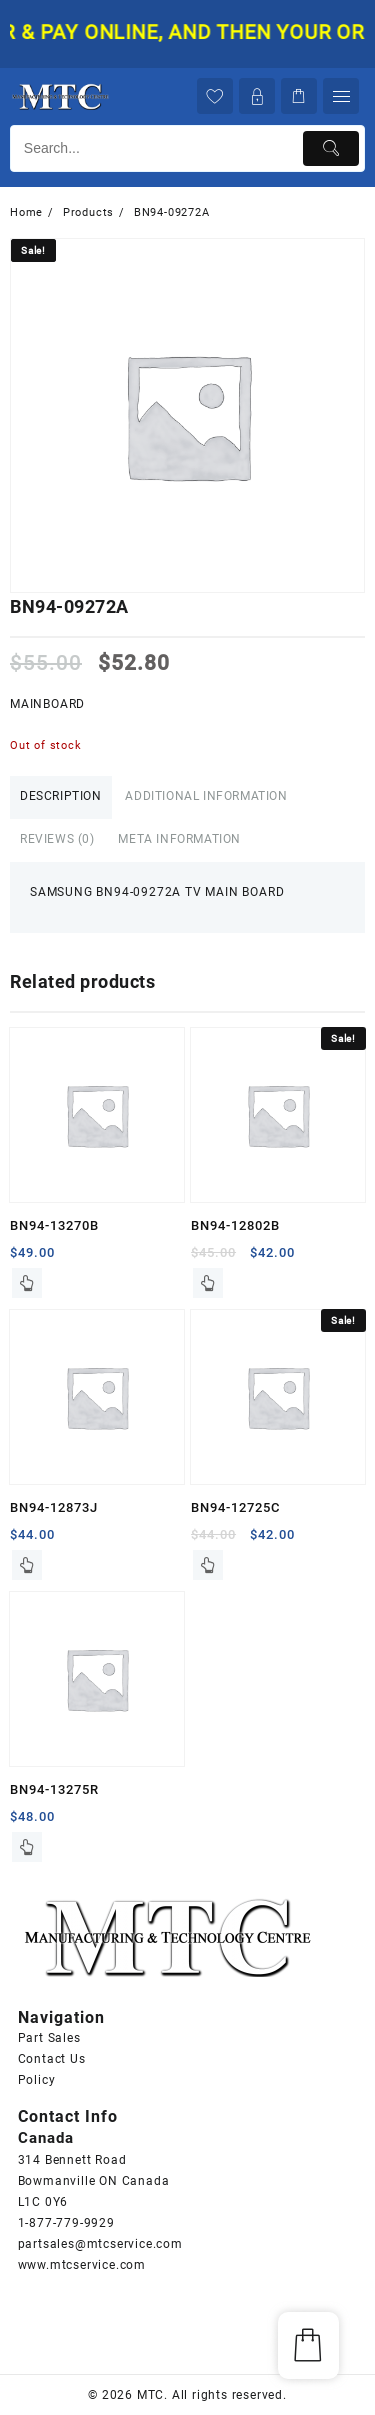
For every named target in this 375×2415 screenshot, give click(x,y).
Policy (37, 2080)
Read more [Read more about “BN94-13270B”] (27, 1283)
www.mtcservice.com (82, 2265)
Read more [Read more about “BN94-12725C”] (208, 1565)
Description (61, 796)
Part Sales (49, 2038)
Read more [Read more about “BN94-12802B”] (208, 1283)
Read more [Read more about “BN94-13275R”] (27, 1847)
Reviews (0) (57, 839)
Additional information (206, 796)
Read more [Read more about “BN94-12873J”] (27, 1565)
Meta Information (179, 839)
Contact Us (52, 2059)
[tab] (61, 797)
